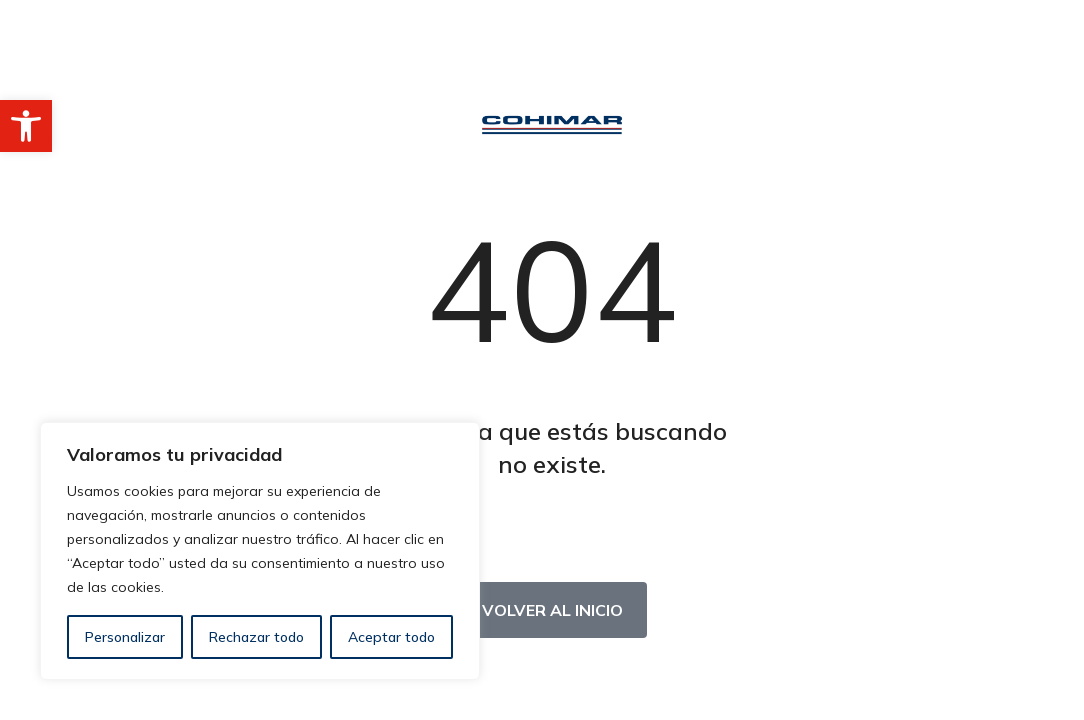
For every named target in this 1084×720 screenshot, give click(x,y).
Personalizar (125, 637)
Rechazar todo (256, 637)
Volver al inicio (552, 610)
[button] (26, 126)
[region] (260, 551)
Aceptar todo (391, 637)
